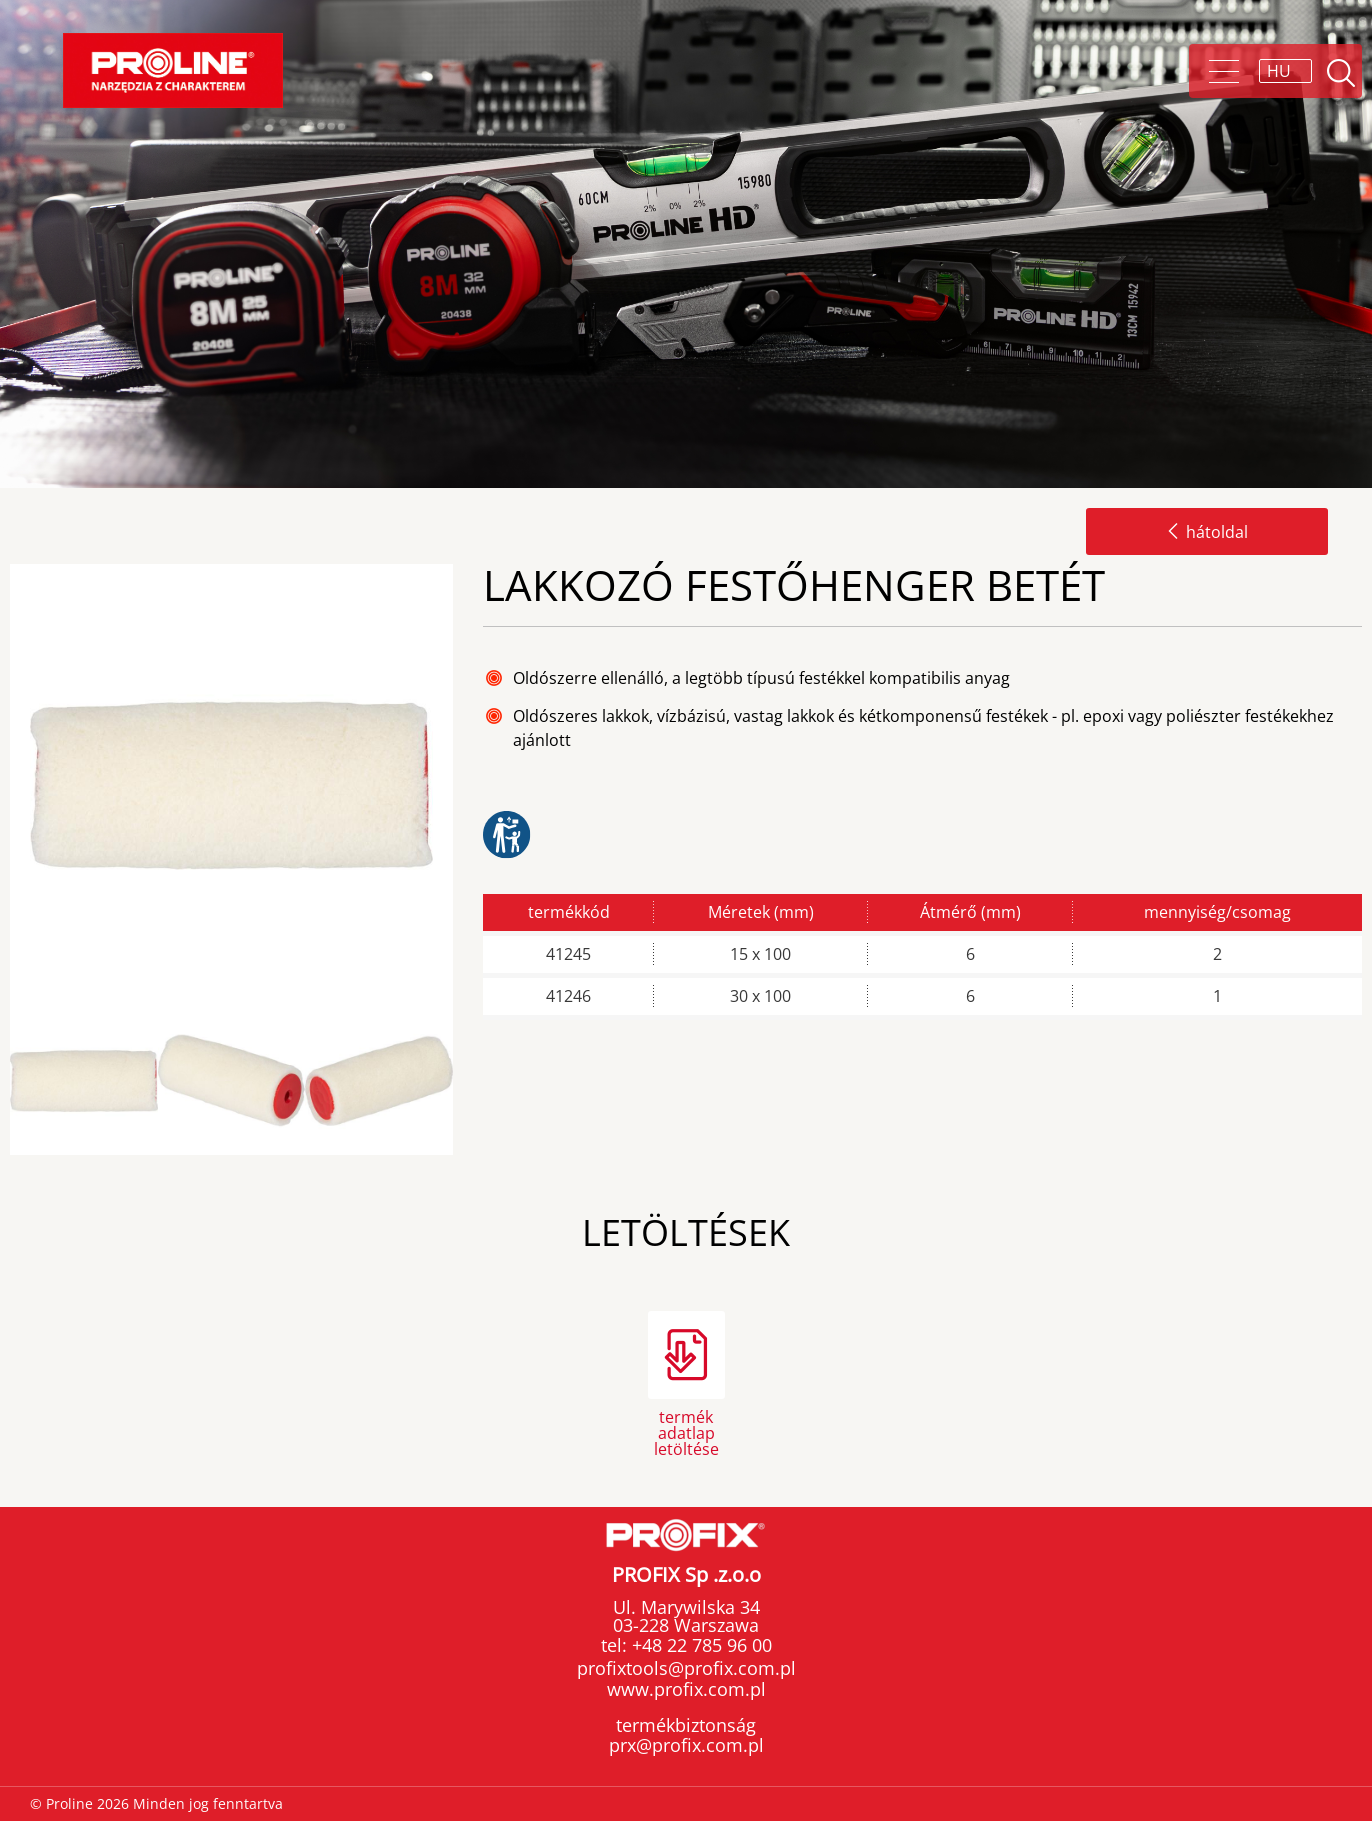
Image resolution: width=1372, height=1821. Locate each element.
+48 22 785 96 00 (699, 1645)
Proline (173, 70)
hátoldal (1207, 532)
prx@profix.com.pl (686, 1745)
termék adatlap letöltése (686, 1431)
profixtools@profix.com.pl (686, 1668)
